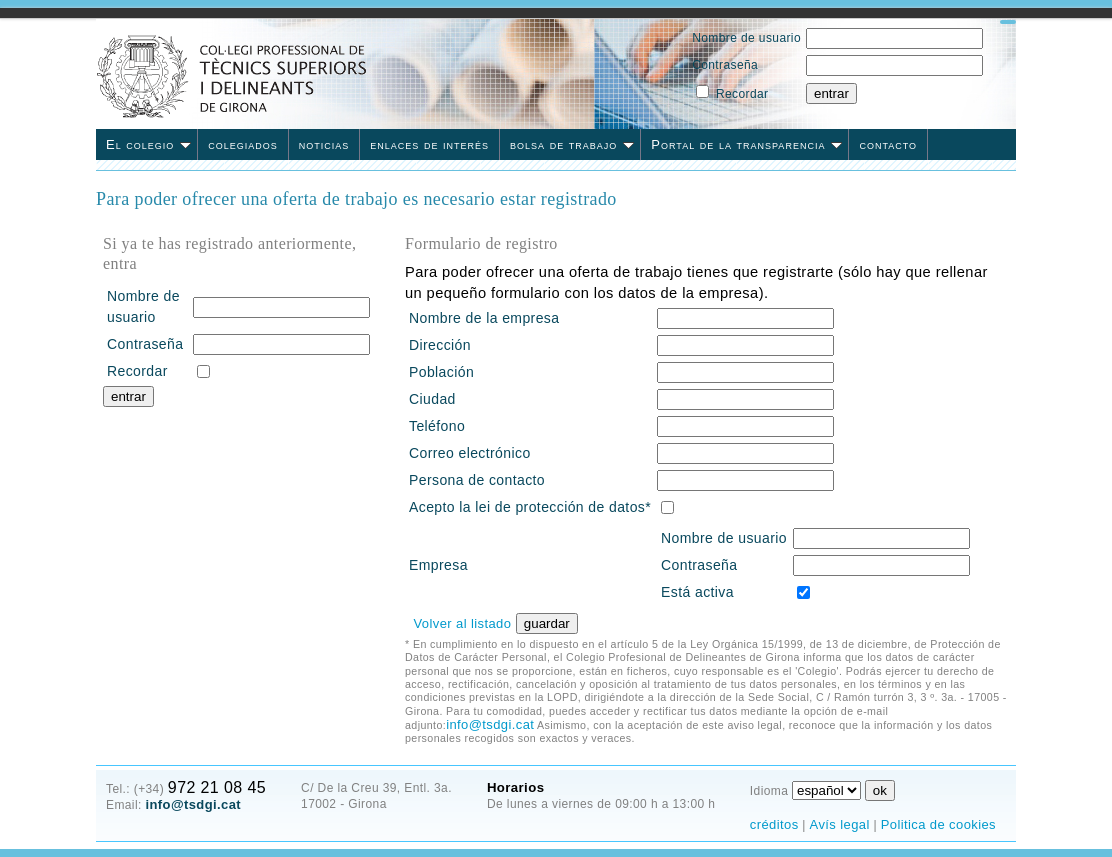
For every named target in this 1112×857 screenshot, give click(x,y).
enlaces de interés (429, 144)
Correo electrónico (470, 453)
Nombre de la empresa (484, 318)
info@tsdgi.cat (490, 724)
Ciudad (432, 399)
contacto (888, 144)
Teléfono (437, 426)
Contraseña (725, 65)
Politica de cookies (938, 824)
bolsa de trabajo (572, 144)
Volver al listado (462, 623)
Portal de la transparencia (746, 144)
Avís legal (840, 824)
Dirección (440, 345)
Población (441, 372)
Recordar (742, 94)
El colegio (148, 144)
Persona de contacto (477, 480)
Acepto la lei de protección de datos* (530, 507)
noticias (324, 144)
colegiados (243, 144)
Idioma (769, 791)
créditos (774, 824)
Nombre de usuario (746, 38)
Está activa (697, 592)
